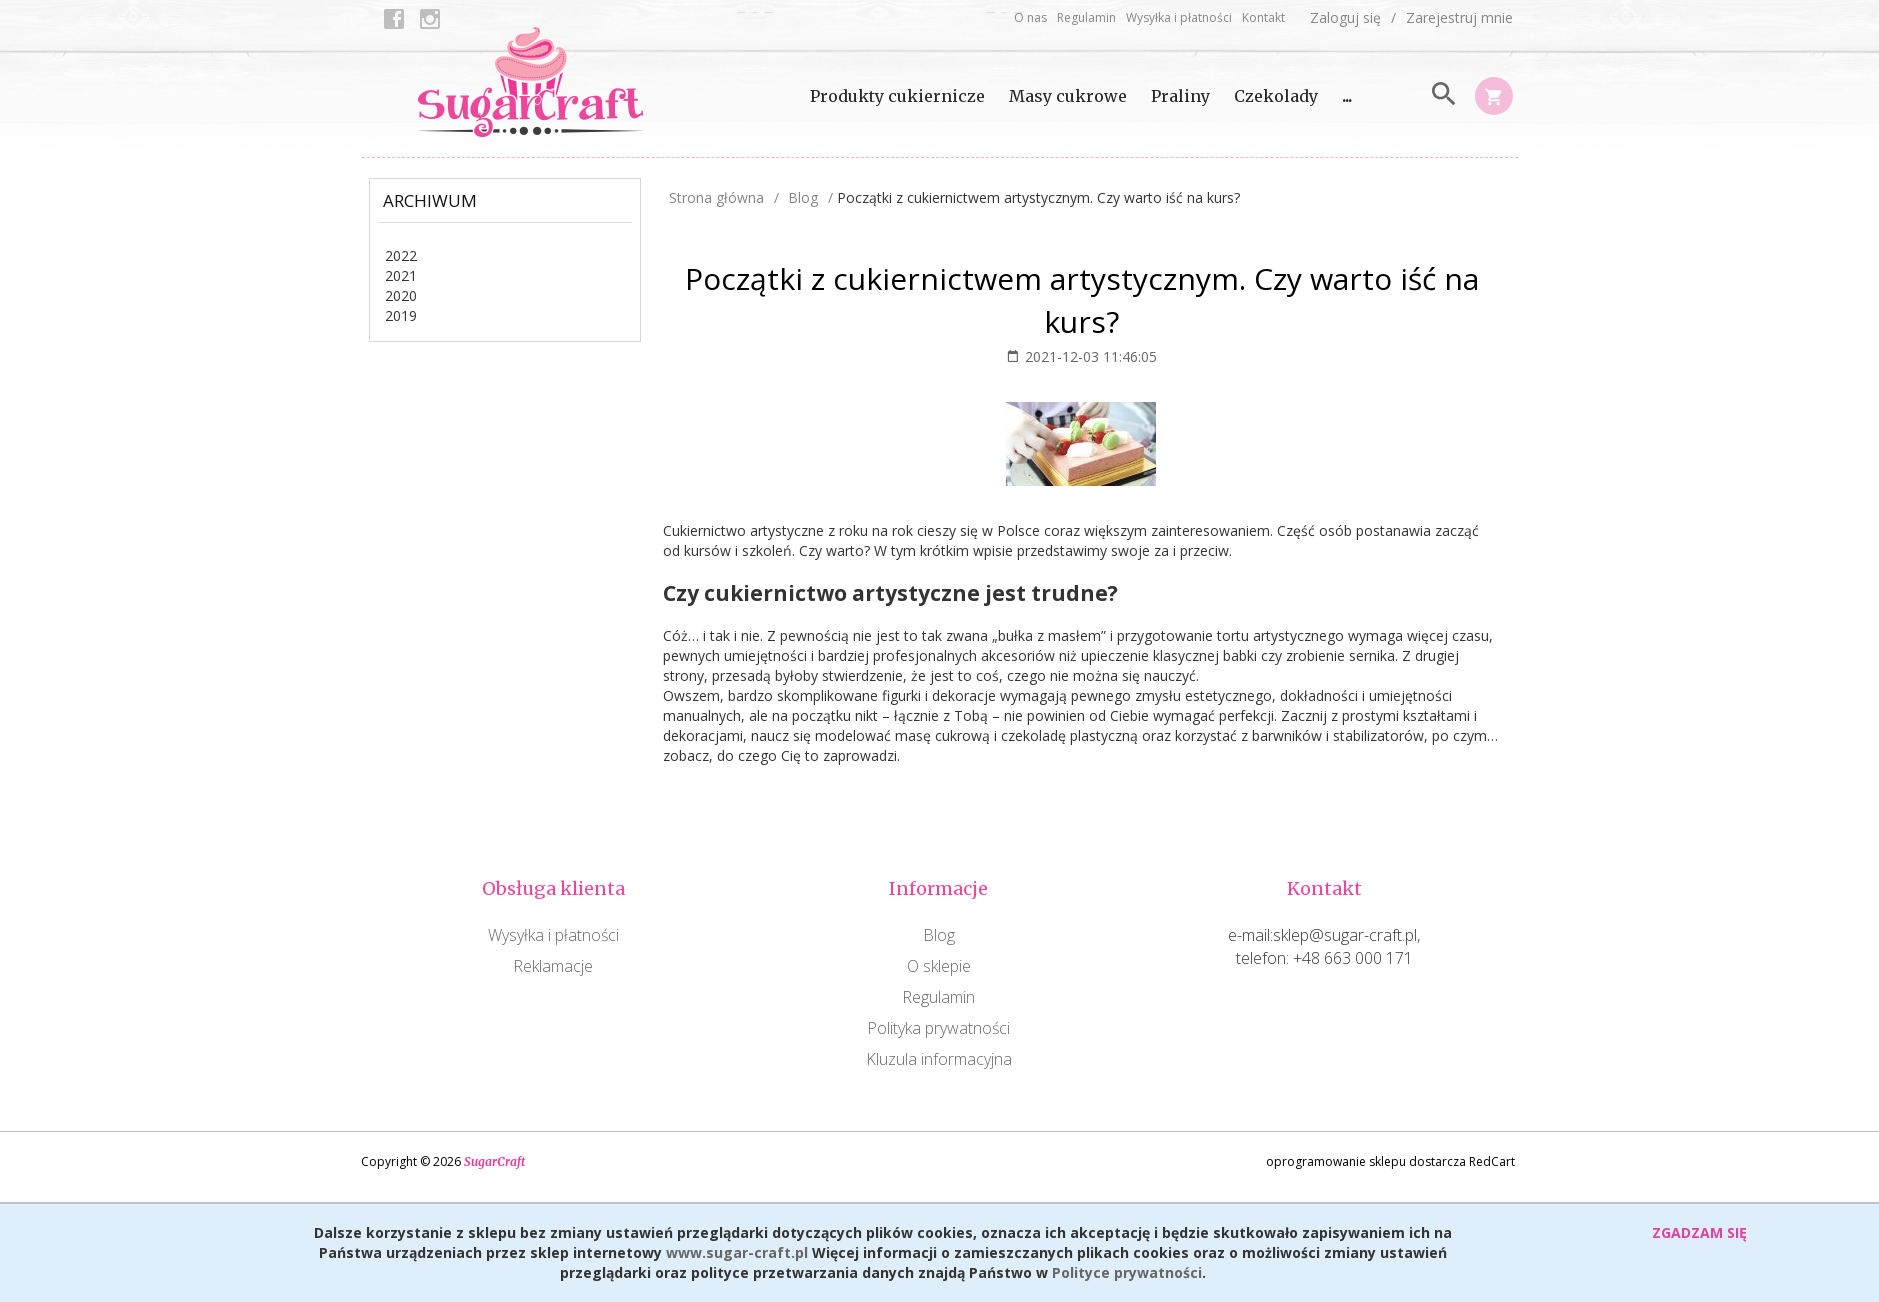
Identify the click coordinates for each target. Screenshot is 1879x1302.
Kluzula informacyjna (939, 1059)
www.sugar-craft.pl (737, 1252)
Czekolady (1276, 96)
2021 (401, 275)
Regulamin (1086, 17)
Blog (939, 935)
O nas (1030, 17)
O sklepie (939, 966)
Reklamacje (553, 966)
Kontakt (1263, 17)
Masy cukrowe (1068, 96)
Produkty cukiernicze (897, 96)
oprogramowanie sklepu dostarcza (1366, 1161)
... (1347, 96)
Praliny (1180, 96)
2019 (401, 315)
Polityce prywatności (1127, 1272)
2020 (401, 295)
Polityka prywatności (938, 1028)
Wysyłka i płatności (1179, 17)
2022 (401, 255)
